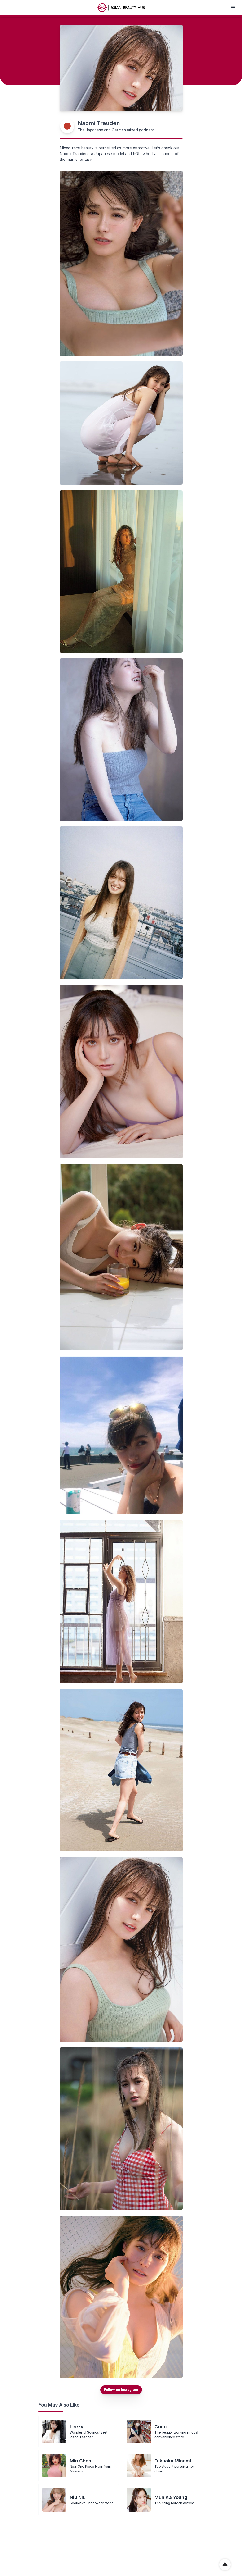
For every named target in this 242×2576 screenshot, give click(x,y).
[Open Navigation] (233, 7)
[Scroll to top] (225, 2564)
